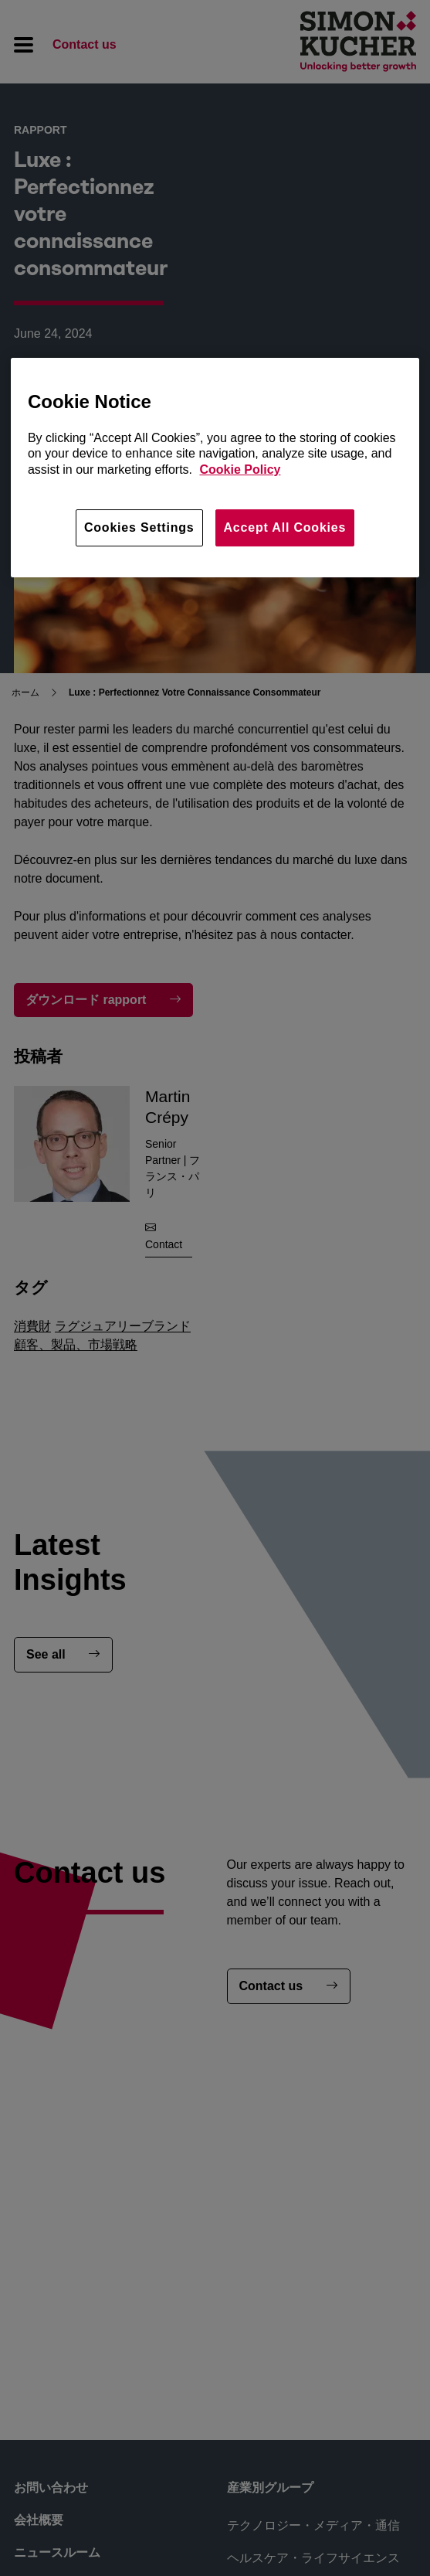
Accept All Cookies (285, 527)
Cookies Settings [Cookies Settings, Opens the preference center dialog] (139, 527)
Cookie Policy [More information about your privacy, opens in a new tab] (240, 469)
